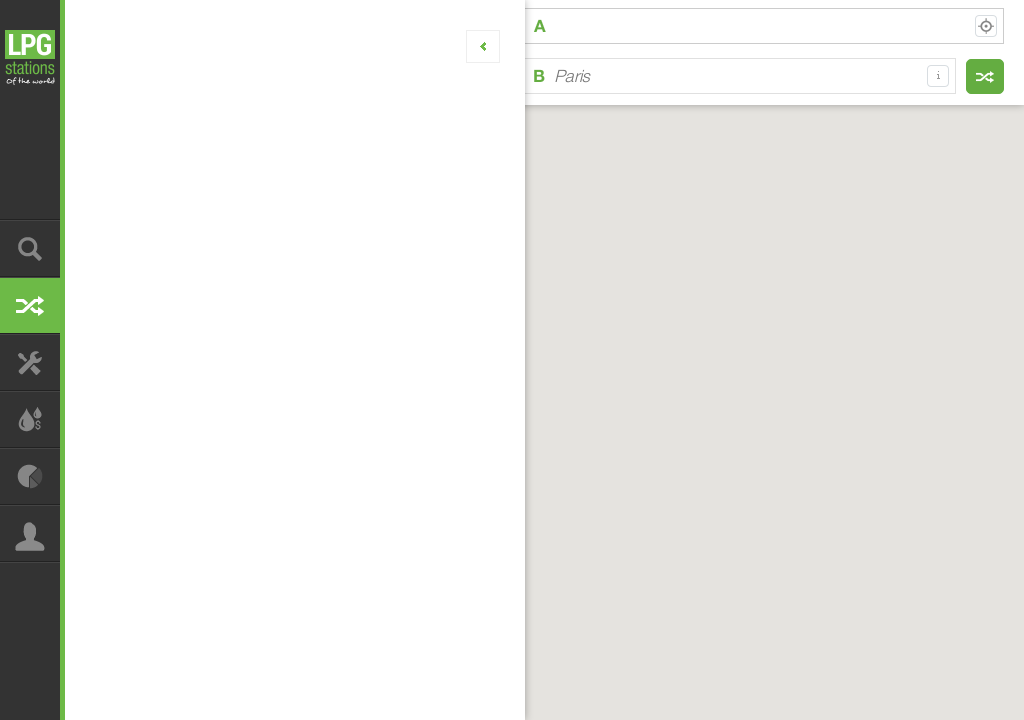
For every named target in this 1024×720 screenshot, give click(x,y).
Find (985, 76)
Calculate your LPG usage (30, 419)
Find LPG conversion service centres (30, 362)
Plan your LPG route (30, 305)
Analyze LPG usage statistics (30, 476)
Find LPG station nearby (30, 248)
